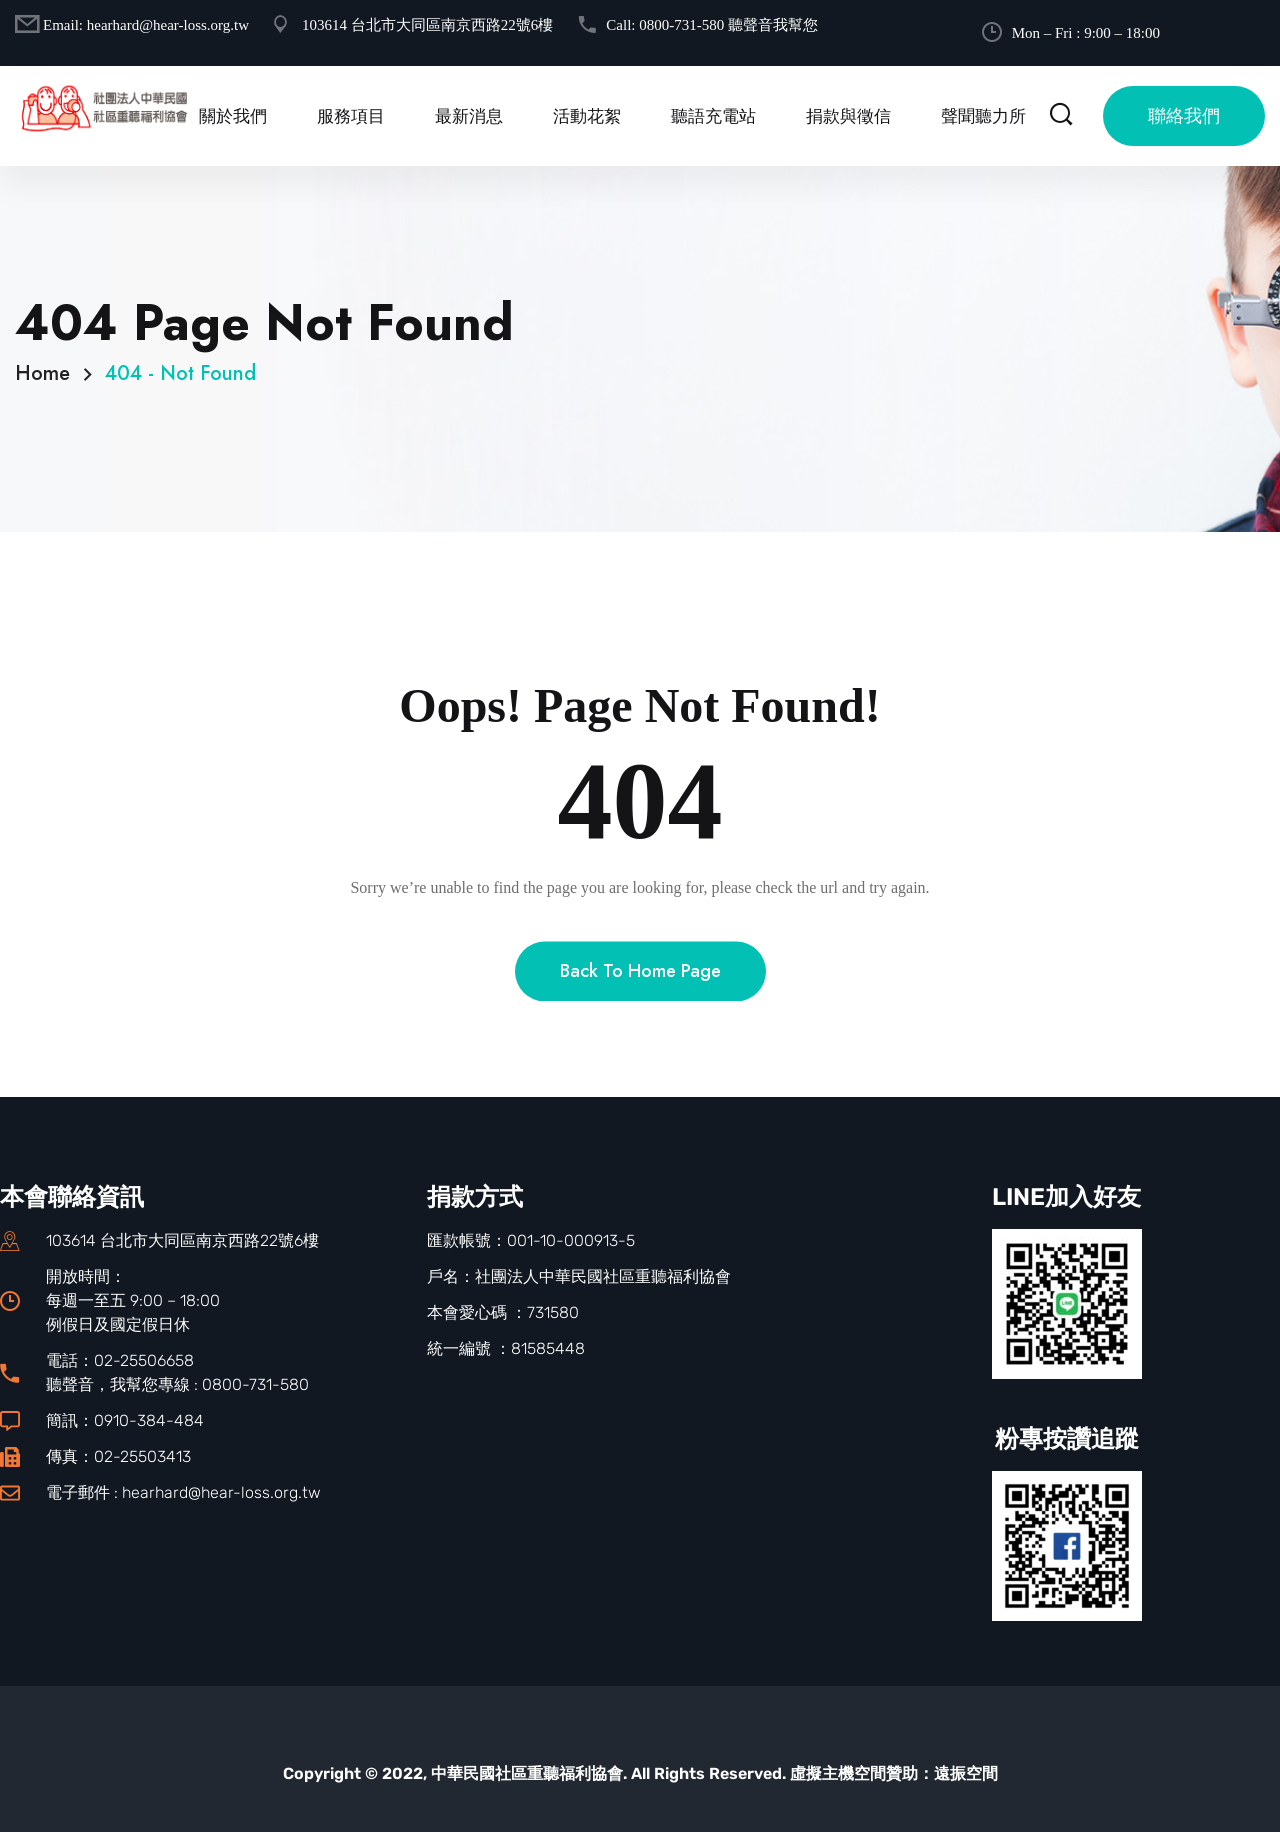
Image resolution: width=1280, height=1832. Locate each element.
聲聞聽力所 (983, 116)
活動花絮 (587, 116)
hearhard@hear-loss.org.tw (168, 25)
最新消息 (469, 116)
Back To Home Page (640, 1011)
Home (48, 373)
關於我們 (233, 116)
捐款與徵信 (848, 116)
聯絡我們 (1184, 116)
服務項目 (351, 116)
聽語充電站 (713, 116)
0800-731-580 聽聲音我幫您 (728, 25)
